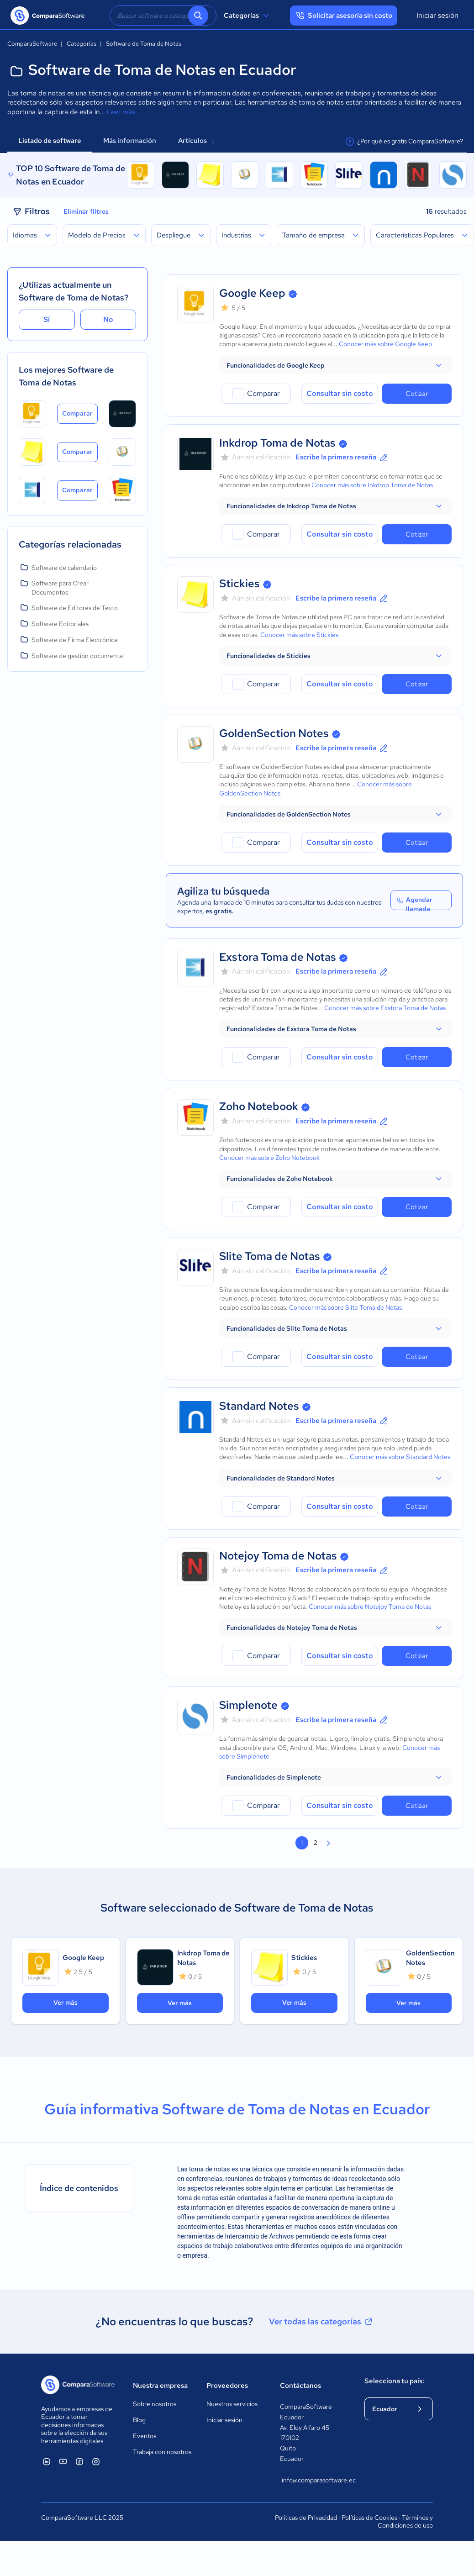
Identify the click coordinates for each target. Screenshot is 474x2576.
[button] (335, 365)
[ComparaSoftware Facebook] (79, 2461)
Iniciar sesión (437, 15)
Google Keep (252, 293)
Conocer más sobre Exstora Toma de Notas (385, 1008)
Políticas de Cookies (369, 2517)
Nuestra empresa (160, 2385)
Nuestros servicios (232, 2404)
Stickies (239, 583)
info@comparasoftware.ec (314, 2480)
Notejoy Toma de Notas (278, 1556)
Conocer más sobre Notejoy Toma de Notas (370, 1606)
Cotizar (417, 393)
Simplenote (248, 1705)
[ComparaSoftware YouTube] (63, 2461)
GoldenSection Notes (274, 733)
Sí (46, 319)
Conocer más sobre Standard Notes (400, 1457)
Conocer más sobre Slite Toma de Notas (345, 1307)
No (108, 319)
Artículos (196, 140)
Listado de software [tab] (49, 140)
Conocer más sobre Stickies (299, 635)
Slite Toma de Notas (269, 1256)
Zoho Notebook (258, 1106)
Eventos (144, 2436)
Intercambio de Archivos (259, 2236)
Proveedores (227, 2385)
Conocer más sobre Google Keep (385, 344)
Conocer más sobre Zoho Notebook (269, 1158)
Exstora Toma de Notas (277, 957)
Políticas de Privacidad (306, 2517)
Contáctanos (300, 2385)
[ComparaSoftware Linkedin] (46, 2461)
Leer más (121, 111)
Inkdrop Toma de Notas (277, 443)
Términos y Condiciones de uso (405, 2521)
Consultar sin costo (339, 393)
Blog (139, 2420)
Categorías (248, 15)
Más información (129, 140)
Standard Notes (259, 1406)
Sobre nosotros (154, 2404)
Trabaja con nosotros (162, 2452)
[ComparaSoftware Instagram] (95, 2461)
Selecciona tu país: (394, 2381)
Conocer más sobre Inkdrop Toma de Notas (372, 485)
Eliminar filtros (86, 211)
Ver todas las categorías (321, 2321)
